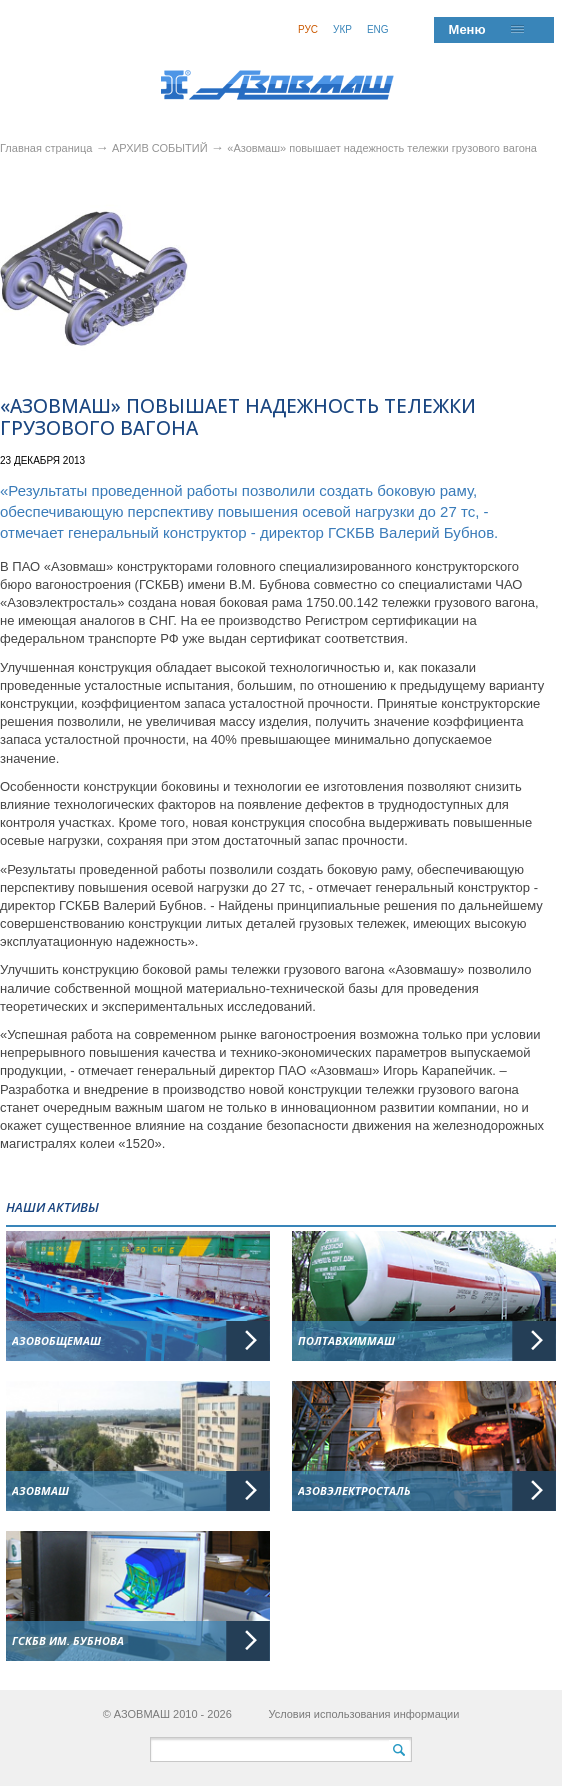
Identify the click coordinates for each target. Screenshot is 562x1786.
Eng (378, 29)
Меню (467, 29)
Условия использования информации (363, 1714)
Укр (342, 29)
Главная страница (46, 148)
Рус (308, 29)
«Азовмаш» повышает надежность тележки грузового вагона (382, 148)
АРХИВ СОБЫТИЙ (161, 148)
